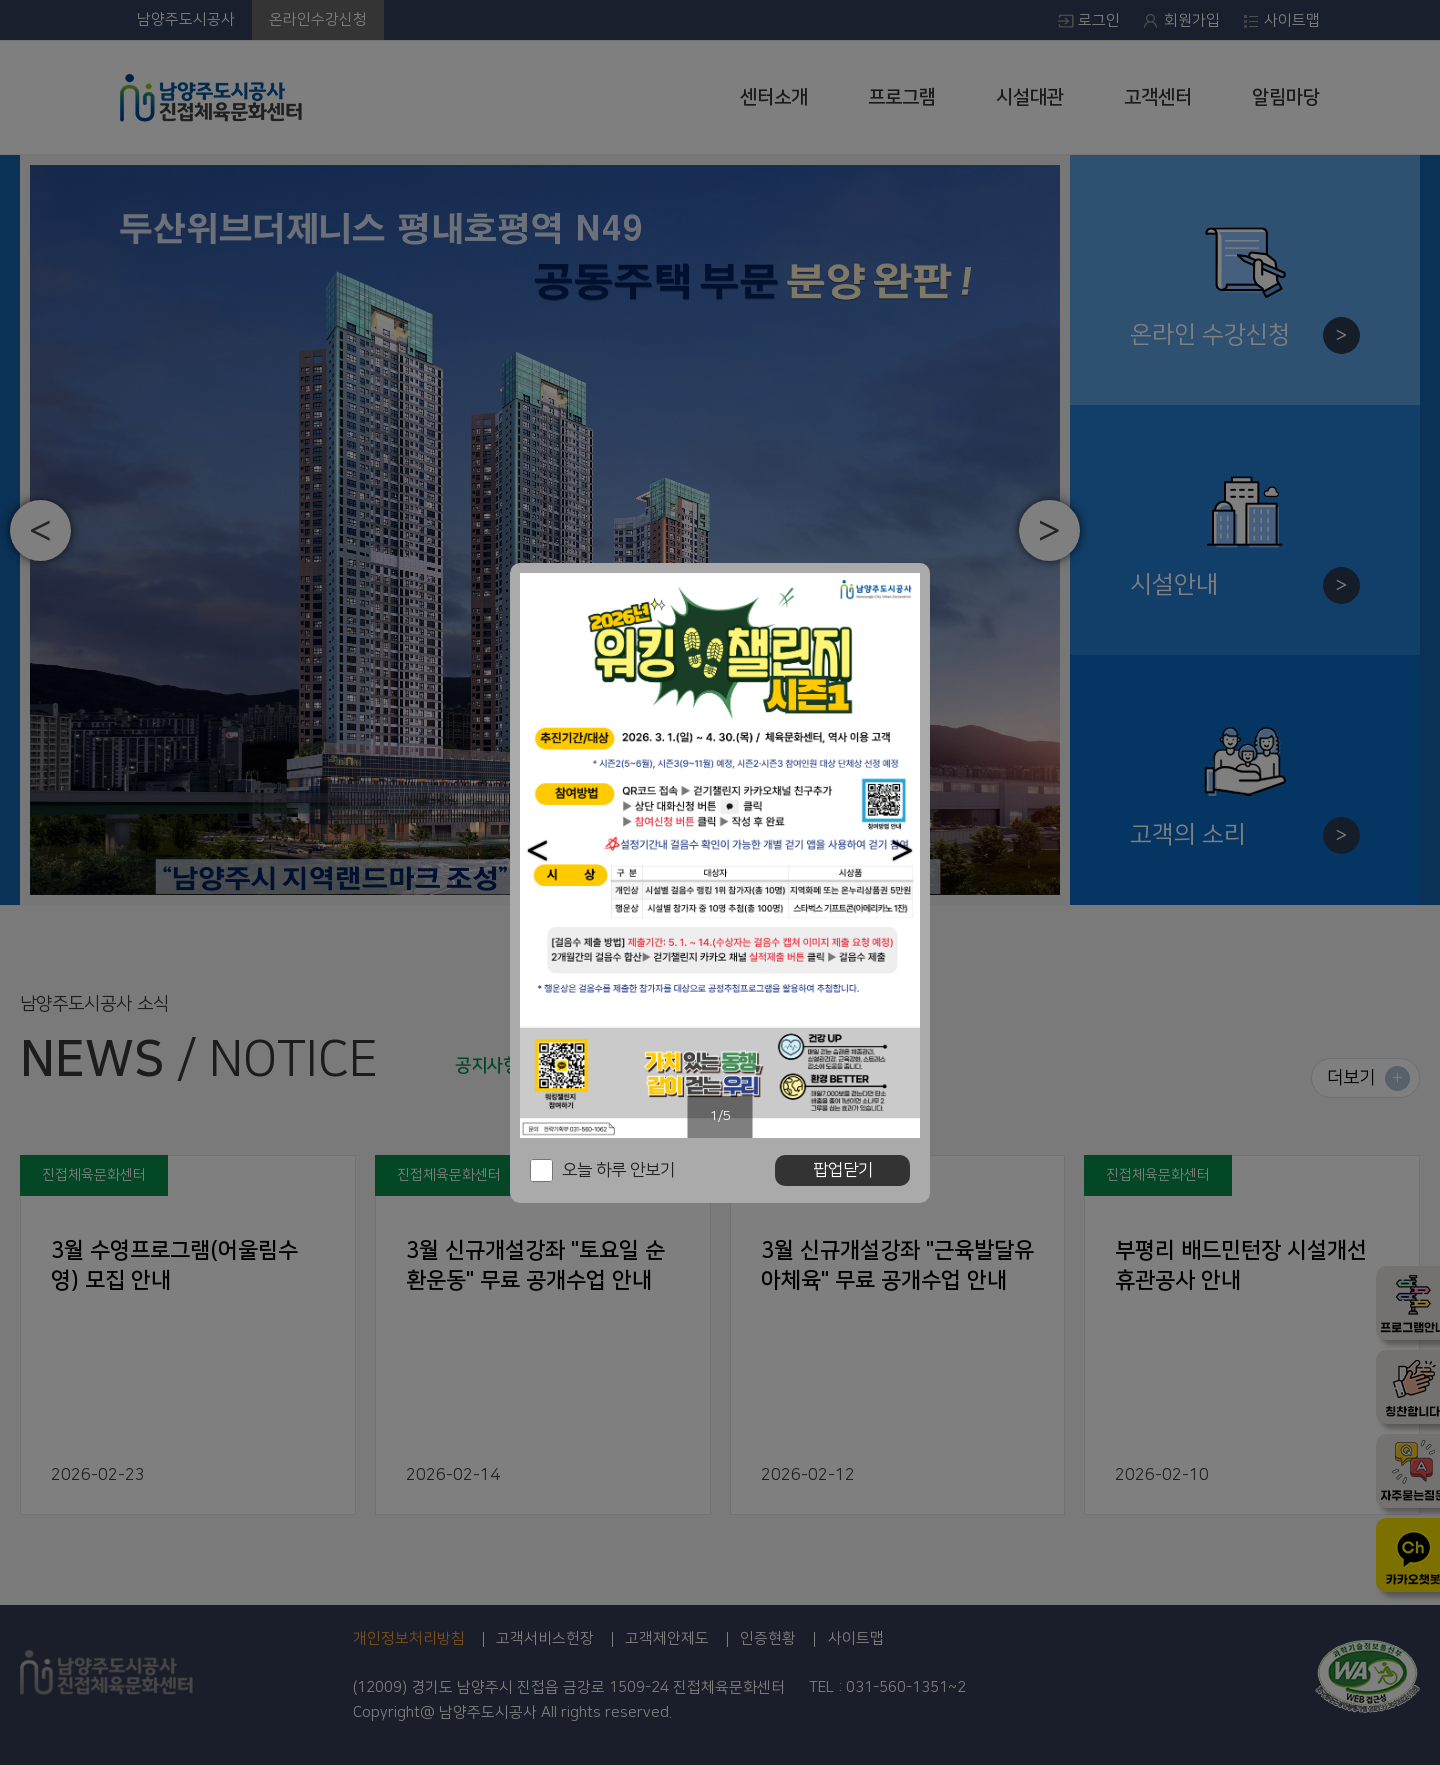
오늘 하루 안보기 (618, 1170)
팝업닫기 (843, 1170)
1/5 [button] (720, 1116)
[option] (720, 855)
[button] (537, 850)
